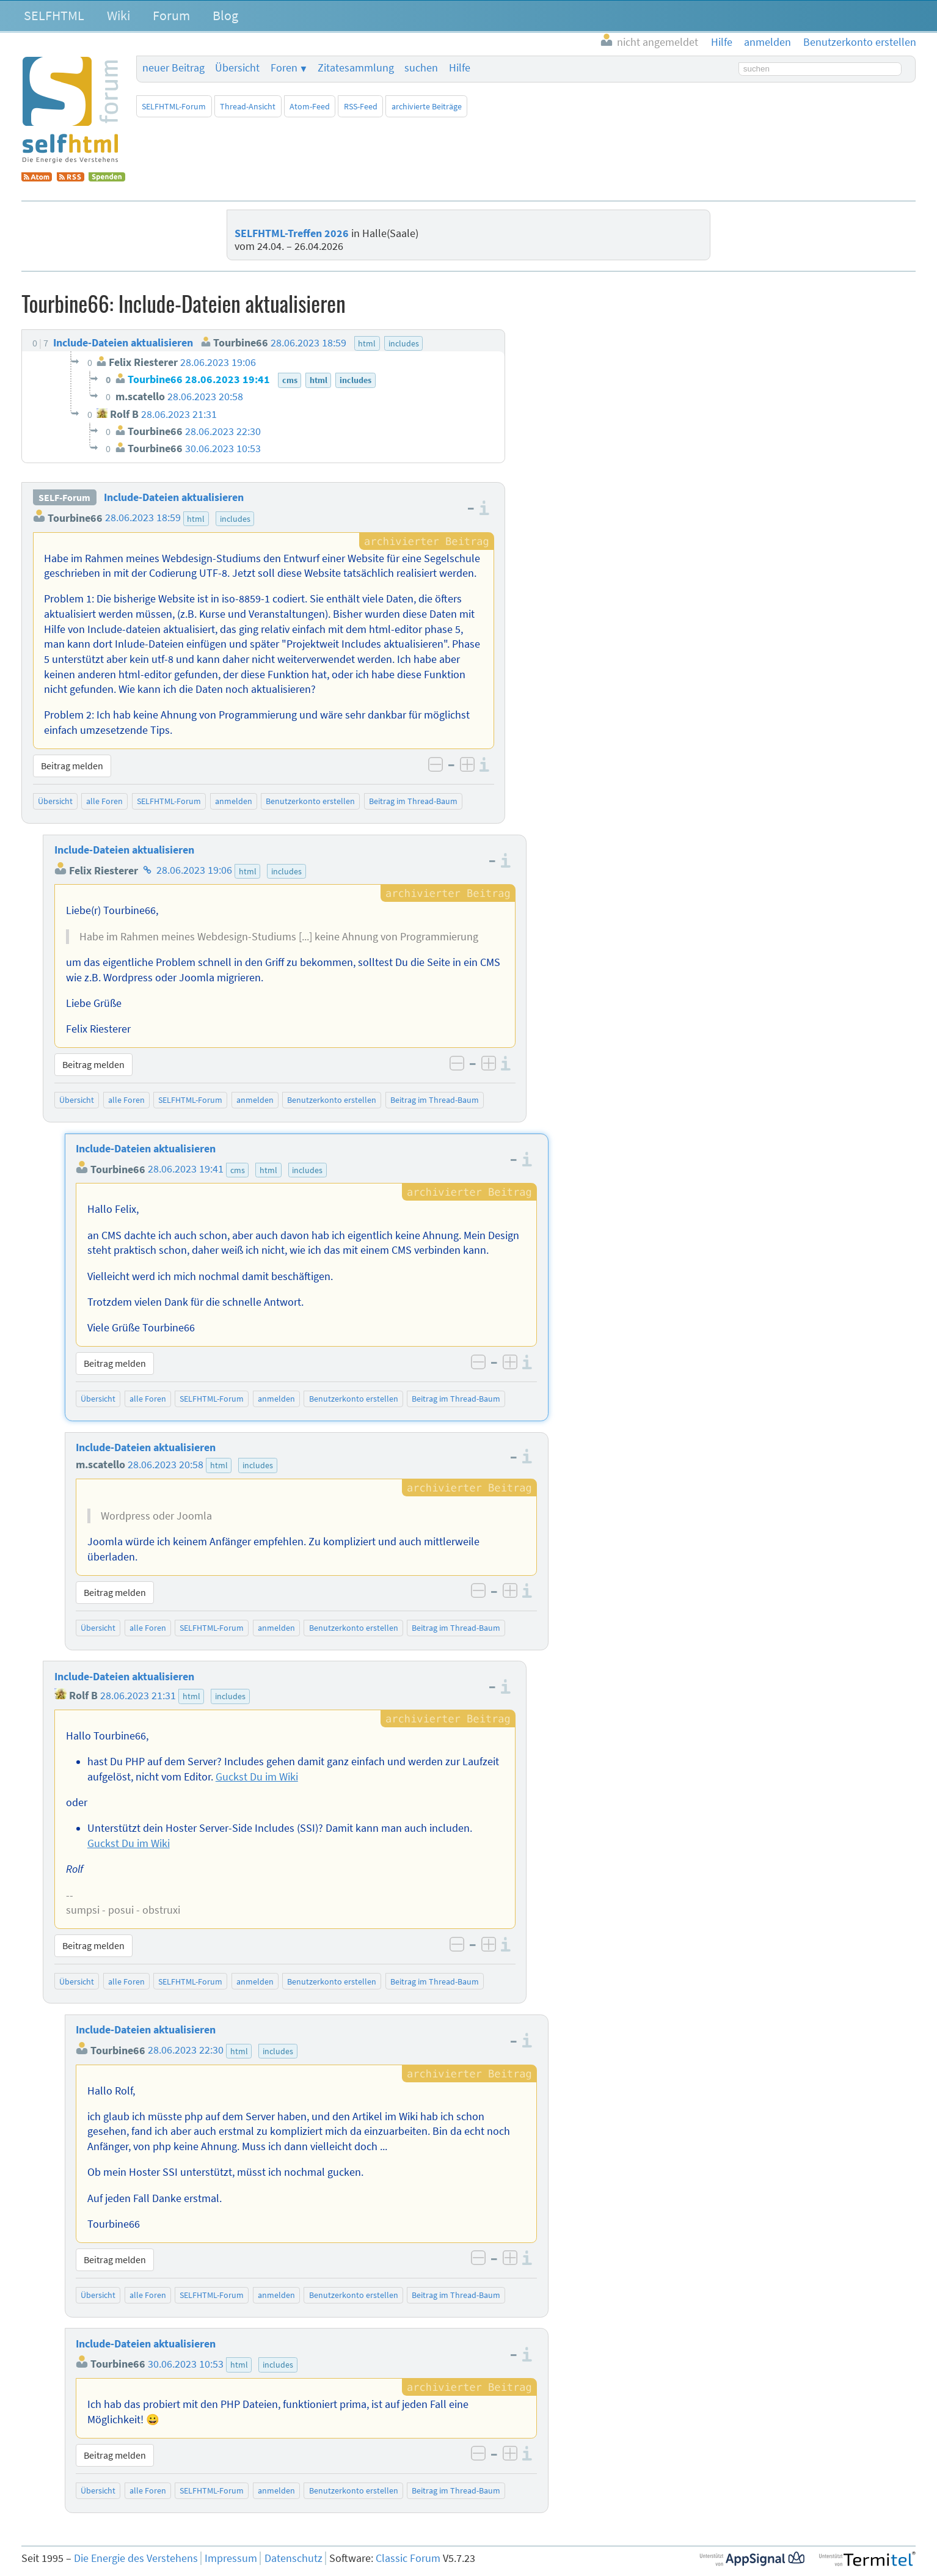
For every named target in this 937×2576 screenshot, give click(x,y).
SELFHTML (54, 15)
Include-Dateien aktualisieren (174, 497)
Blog (225, 15)
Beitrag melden (72, 765)
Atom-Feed (310, 106)
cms (237, 1170)
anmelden (233, 801)
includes (235, 518)
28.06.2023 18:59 (143, 518)
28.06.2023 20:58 (165, 1464)
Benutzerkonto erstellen (310, 801)
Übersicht (237, 68)
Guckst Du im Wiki (257, 1777)
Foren (284, 68)
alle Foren (104, 801)
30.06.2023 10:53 (186, 2364)
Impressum (231, 2558)
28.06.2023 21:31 (138, 1695)
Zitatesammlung (356, 68)
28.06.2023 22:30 (186, 2050)
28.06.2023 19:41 (186, 1169)
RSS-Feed (360, 106)
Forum (171, 15)
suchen (421, 68)
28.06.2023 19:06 (194, 870)
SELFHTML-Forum (174, 106)
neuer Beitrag (173, 68)
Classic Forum (408, 2558)
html (196, 518)
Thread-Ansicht (247, 106)
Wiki (118, 15)
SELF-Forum (64, 497)
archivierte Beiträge (427, 106)
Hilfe (459, 68)
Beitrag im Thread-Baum (413, 801)
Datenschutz (293, 2558)
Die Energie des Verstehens (136, 2558)
